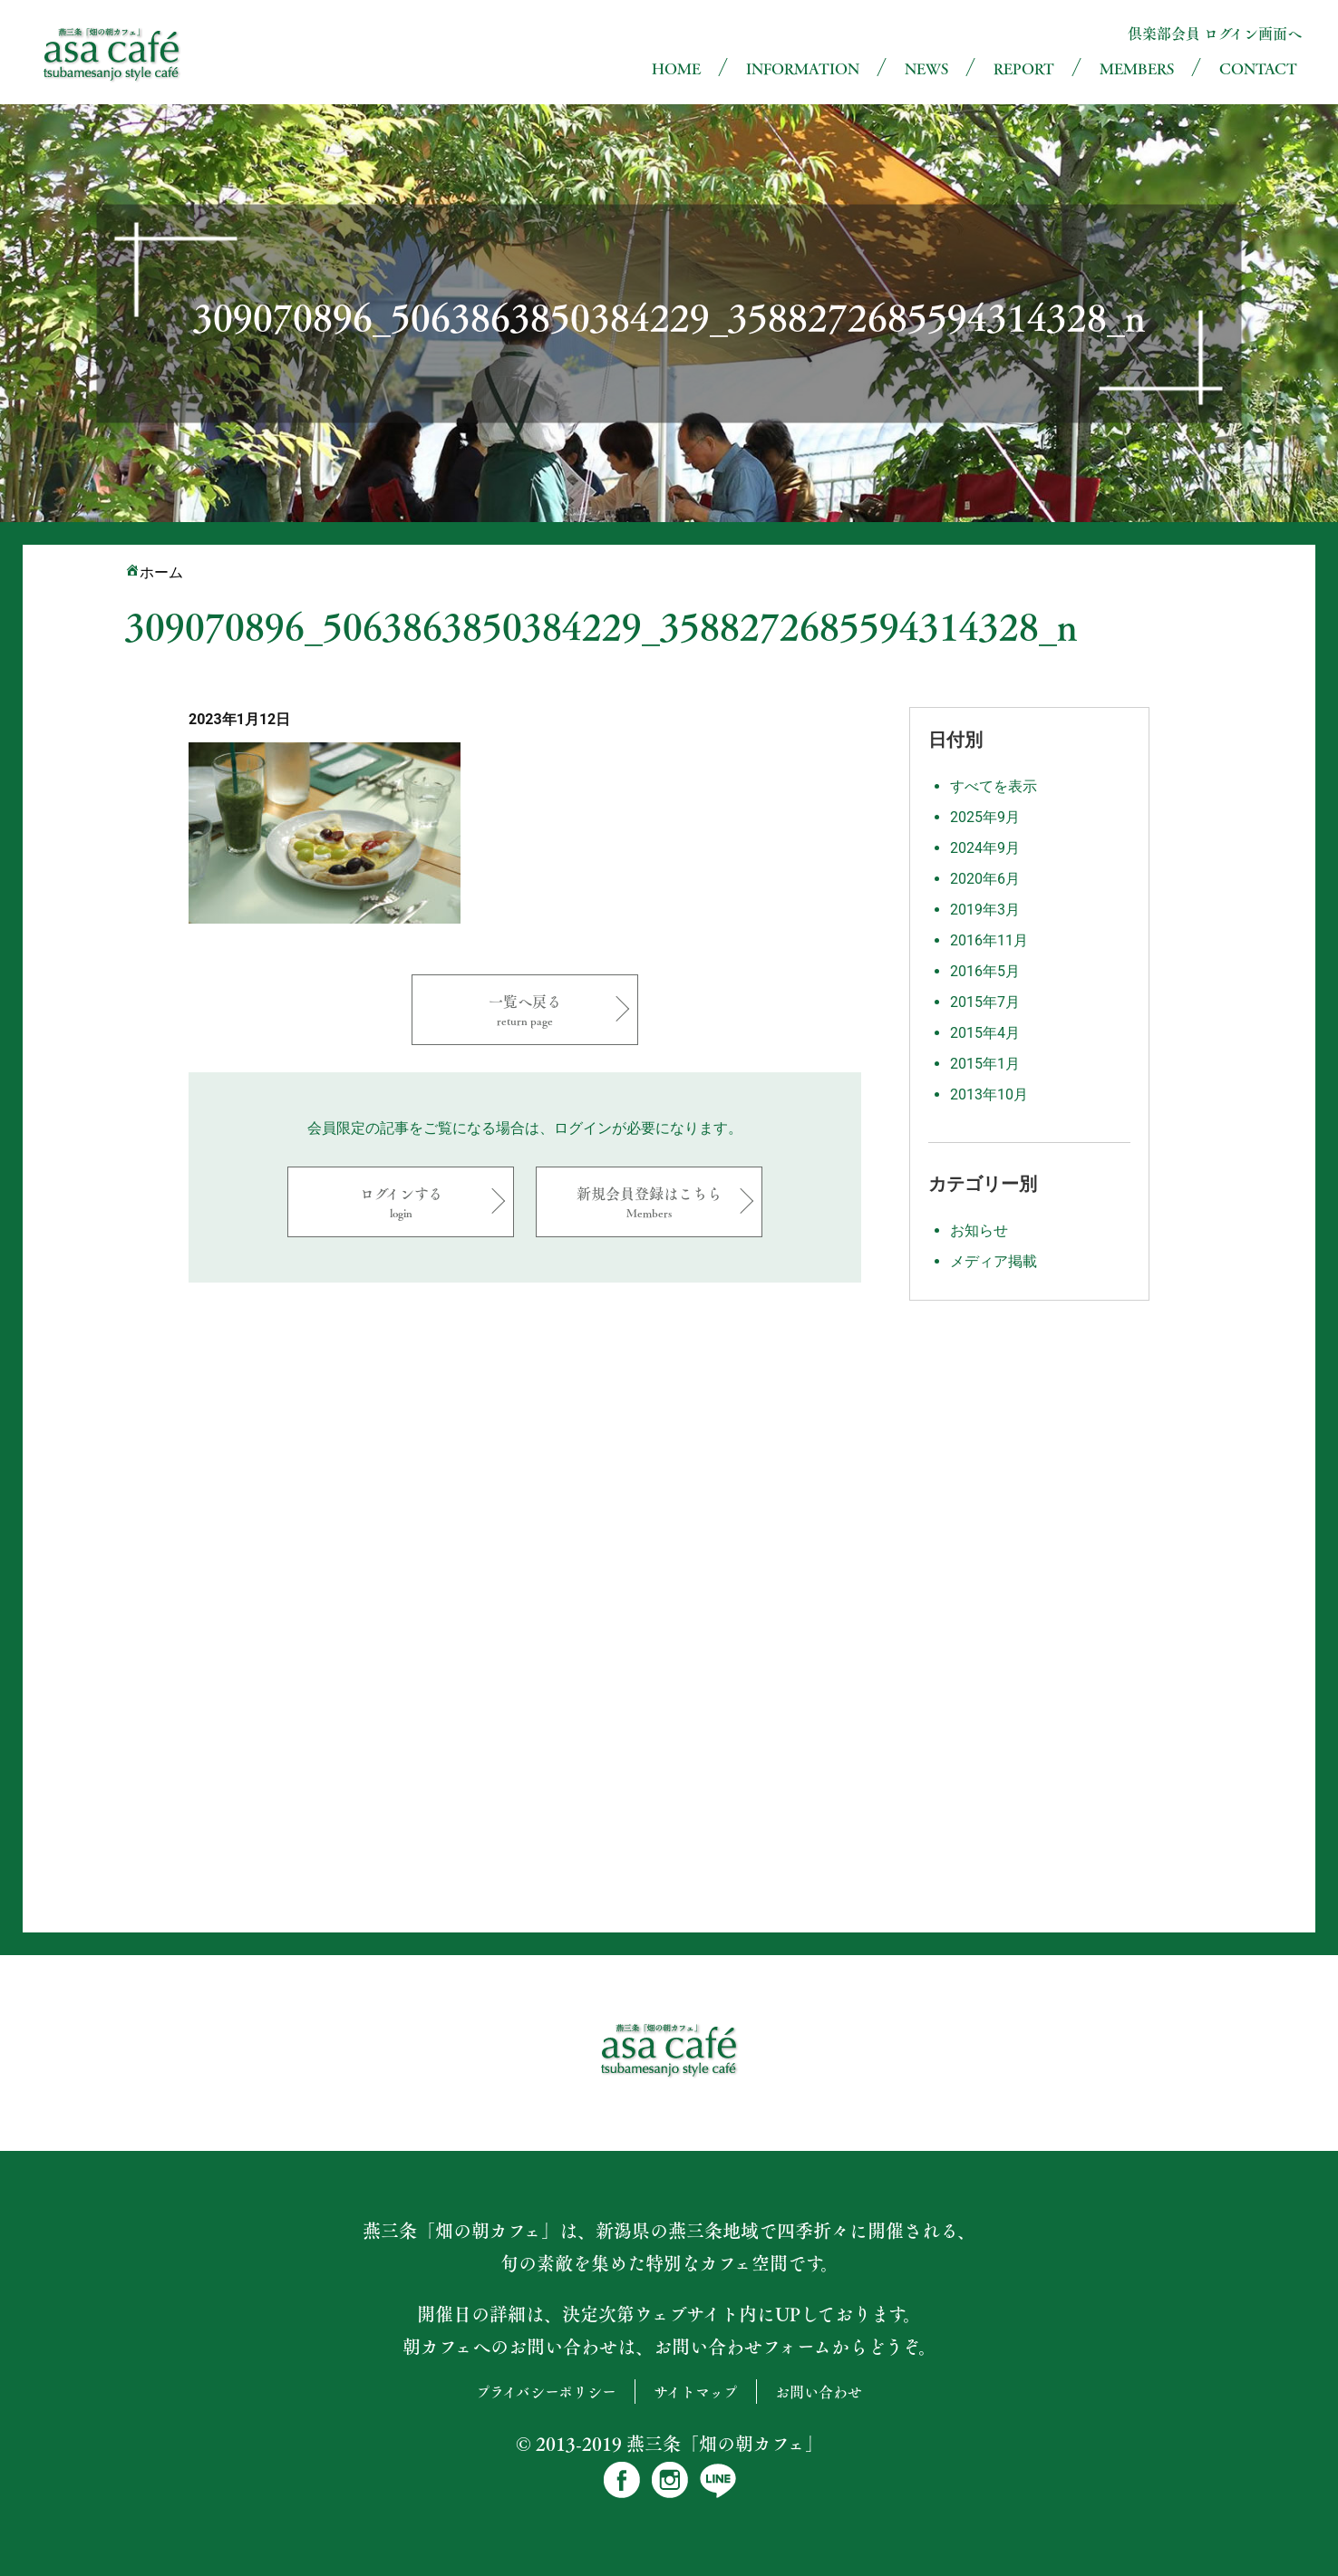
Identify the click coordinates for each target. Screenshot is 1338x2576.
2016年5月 (985, 971)
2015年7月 (985, 1002)
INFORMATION (802, 68)
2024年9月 (985, 848)
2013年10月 (989, 1094)
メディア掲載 (993, 1261)
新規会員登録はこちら (649, 1201)
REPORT (1024, 68)
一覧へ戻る (525, 1009)
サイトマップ (696, 2391)
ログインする (400, 1201)
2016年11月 (989, 940)
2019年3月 (985, 909)
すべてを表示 (993, 786)
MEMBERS (1137, 68)
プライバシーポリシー (546, 2391)
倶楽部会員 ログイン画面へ (1215, 33)
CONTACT (1258, 68)
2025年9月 (985, 817)
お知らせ (979, 1230)
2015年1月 (985, 1063)
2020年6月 (985, 878)
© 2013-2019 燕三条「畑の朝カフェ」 (669, 2443)
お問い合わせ (818, 2391)
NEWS (926, 68)
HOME (676, 68)
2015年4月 (985, 1032)
